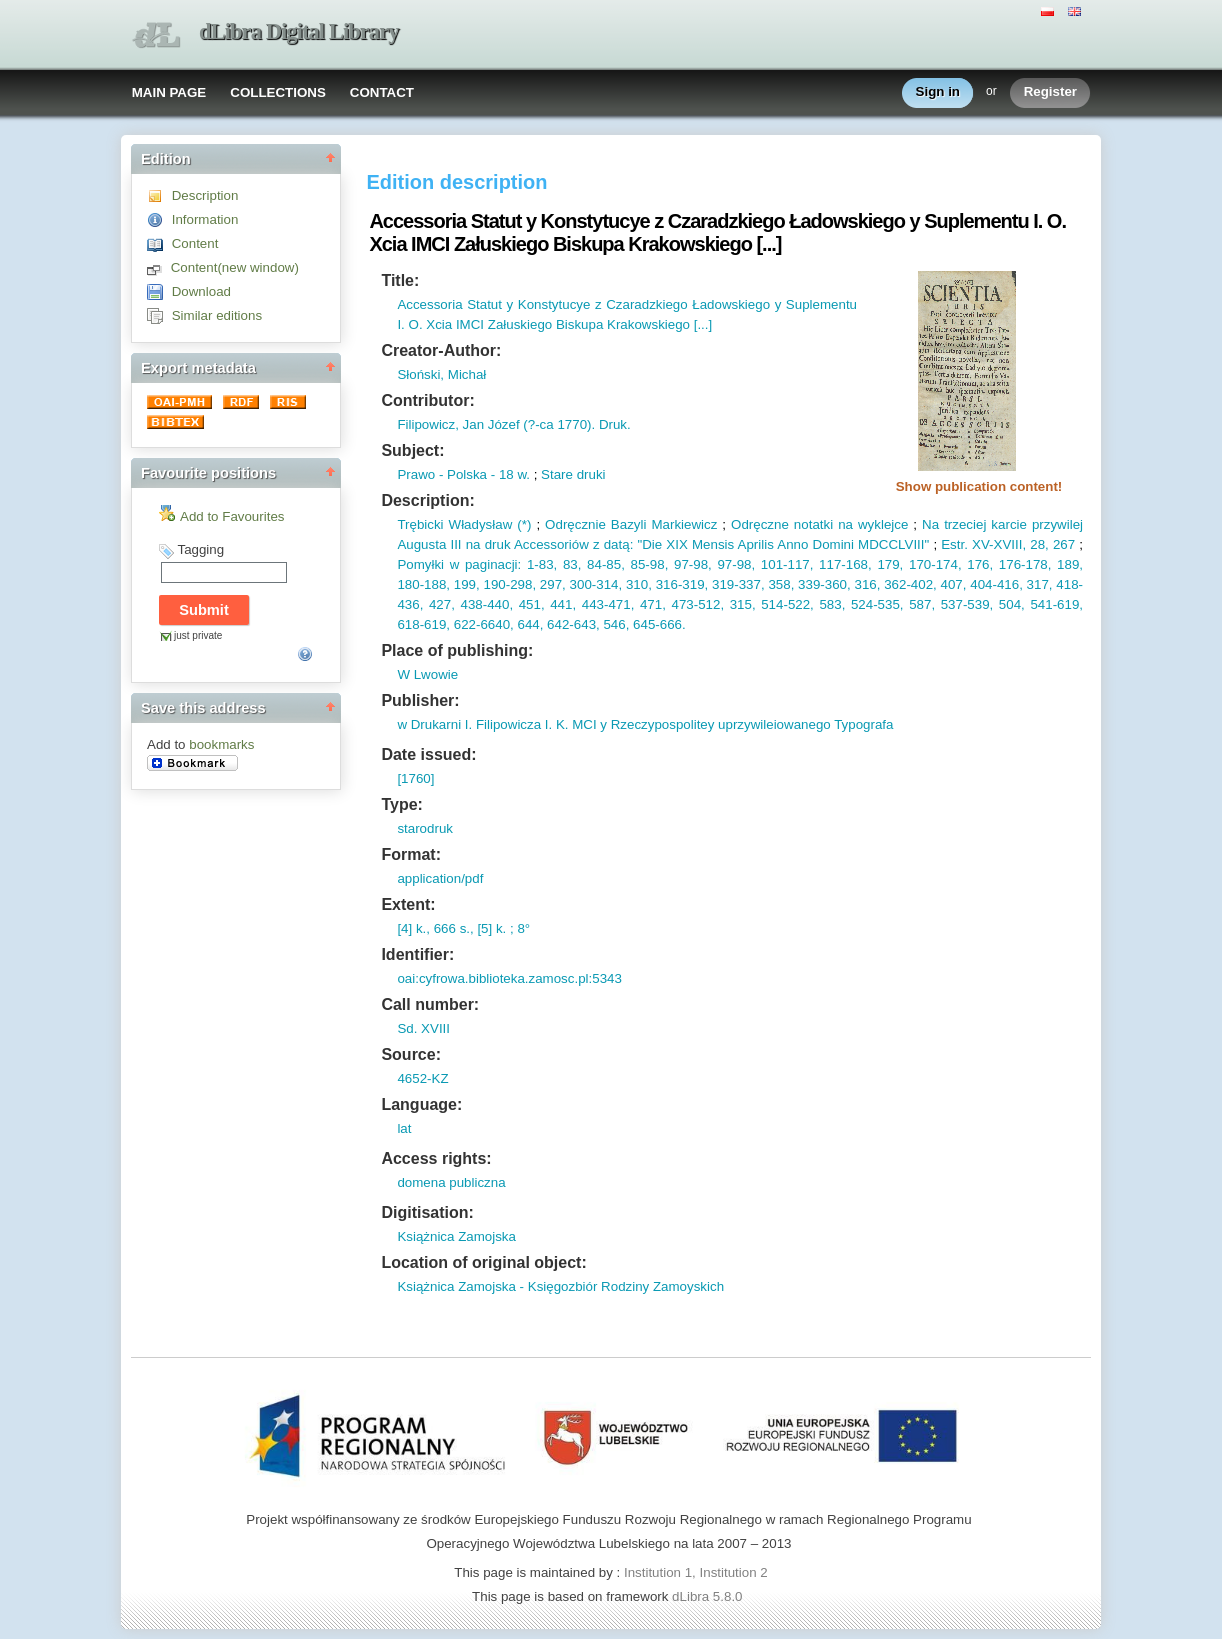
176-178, (1022, 564)
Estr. (954, 544)
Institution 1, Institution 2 (696, 1572)
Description (205, 195)
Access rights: (436, 1158)
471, (650, 604)
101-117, (784, 564)
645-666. (657, 624)
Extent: (408, 904)
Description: (427, 500)
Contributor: (427, 400)
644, (529, 624)
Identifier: (417, 954)
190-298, (508, 584)
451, (529, 604)
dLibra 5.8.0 (709, 1596)
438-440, (484, 604)
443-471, (605, 604)
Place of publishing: (457, 650)
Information (205, 219)
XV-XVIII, (997, 544)
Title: (400, 280)
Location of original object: (483, 1262)
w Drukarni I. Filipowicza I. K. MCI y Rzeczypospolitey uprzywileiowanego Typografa (645, 724)
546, (615, 624)
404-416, (995, 584)
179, (888, 564)
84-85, (602, 564)
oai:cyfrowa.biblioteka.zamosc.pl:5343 (509, 978)
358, (780, 584)
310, (637, 584)
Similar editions (217, 315)
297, (551, 584)
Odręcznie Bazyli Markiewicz (631, 524)
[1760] (415, 778)
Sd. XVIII (423, 1028)
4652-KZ (422, 1078)
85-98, (646, 564)
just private (198, 635)
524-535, (874, 604)
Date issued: (428, 754)
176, (978, 564)
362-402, (908, 584)
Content (195, 243)
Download (201, 291)
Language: (421, 1104)
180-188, (423, 584)
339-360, (822, 584)
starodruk (425, 828)
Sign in (938, 92)
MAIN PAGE (169, 92)
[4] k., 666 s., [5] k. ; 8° (463, 928)
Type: (401, 804)
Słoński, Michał (441, 374)
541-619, (1054, 604)
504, (1009, 604)
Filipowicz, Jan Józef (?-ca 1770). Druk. (513, 424)
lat (404, 1128)
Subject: (412, 450)
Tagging (200, 549)
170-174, (932, 564)
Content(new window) (235, 267)
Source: (411, 1054)
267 (1062, 544)
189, (1067, 564)
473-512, (695, 604)
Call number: (430, 1004)
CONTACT (382, 92)
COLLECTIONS (278, 92)
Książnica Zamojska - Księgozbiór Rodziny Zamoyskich (560, 1286)
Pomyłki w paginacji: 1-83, (477, 564)
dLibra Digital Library (299, 31)
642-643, (571, 624)
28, (1037, 544)
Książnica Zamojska (456, 1236)
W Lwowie (427, 674)
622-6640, (482, 624)
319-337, (736, 584)
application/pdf (440, 878)
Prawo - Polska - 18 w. (463, 474)
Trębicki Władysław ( (459, 524)
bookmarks (221, 744)
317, (1038, 584)
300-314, (594, 584)
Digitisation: (427, 1212)
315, (740, 604)
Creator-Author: (441, 350)
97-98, (689, 564)
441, (561, 604)
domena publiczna (451, 1182)
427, (439, 604)
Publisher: (420, 700)
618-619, (423, 624)
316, (866, 584)
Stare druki (573, 474)
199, (465, 584)
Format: (411, 854)
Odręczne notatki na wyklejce (819, 524)
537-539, (964, 604)
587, (920, 604)
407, (952, 584)
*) (527, 524)
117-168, (842, 564)
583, (830, 604)
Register (1050, 92)
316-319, (680, 584)
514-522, (785, 604)
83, (569, 564)
